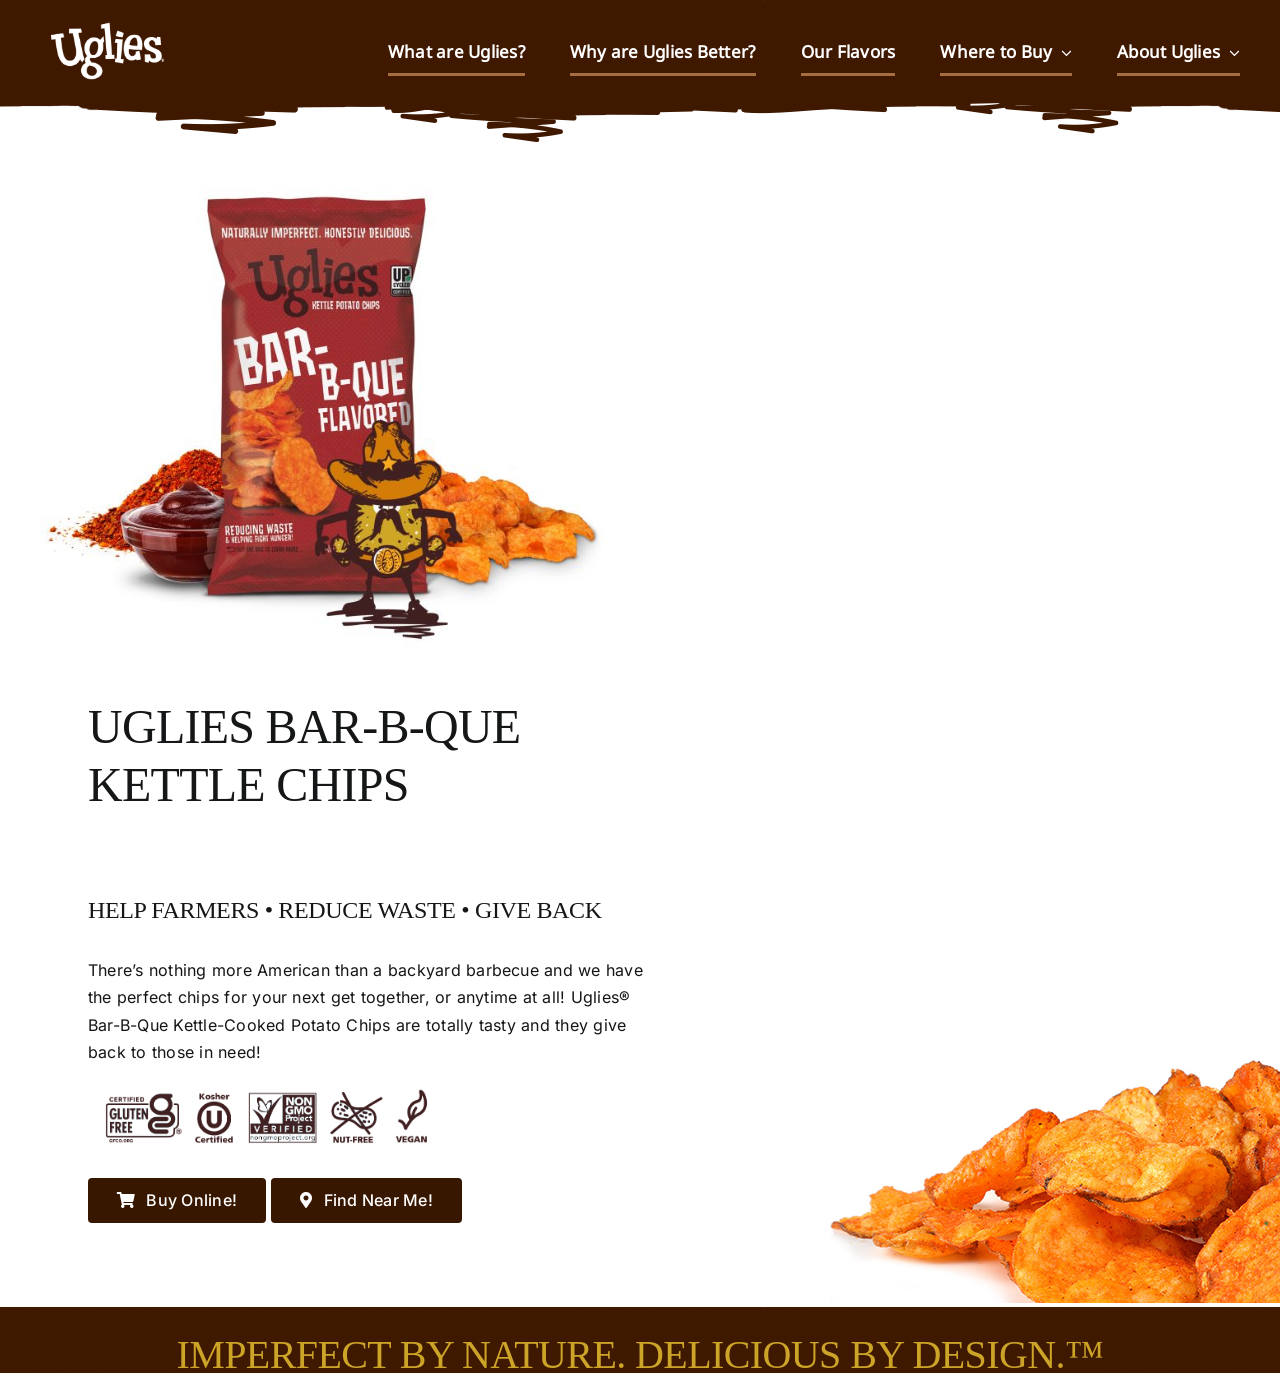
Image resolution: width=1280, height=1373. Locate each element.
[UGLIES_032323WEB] (107, 14)
